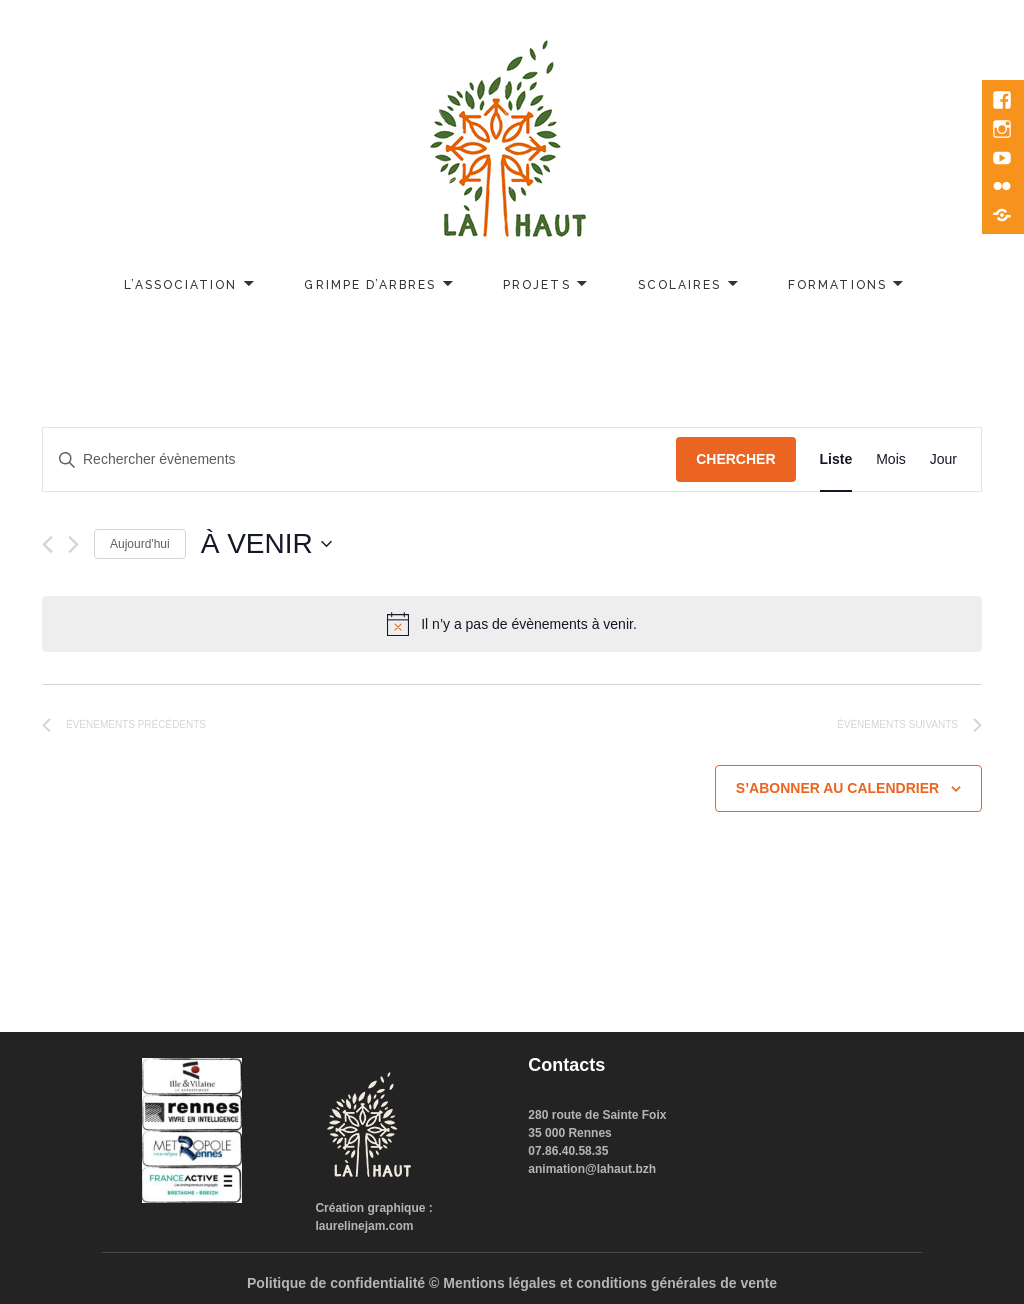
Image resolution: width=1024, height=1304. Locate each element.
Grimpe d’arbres (370, 285)
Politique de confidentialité (336, 1283)
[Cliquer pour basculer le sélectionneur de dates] (266, 544)
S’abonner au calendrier (837, 788)
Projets (536, 285)
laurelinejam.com (364, 1226)
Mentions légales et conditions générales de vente (610, 1283)
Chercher (735, 459)
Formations (837, 285)
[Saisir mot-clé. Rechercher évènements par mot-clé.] (359, 459)
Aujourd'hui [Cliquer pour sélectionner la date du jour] (140, 544)
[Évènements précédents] (47, 544)
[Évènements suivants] (73, 544)
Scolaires (679, 285)
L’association (181, 285)
